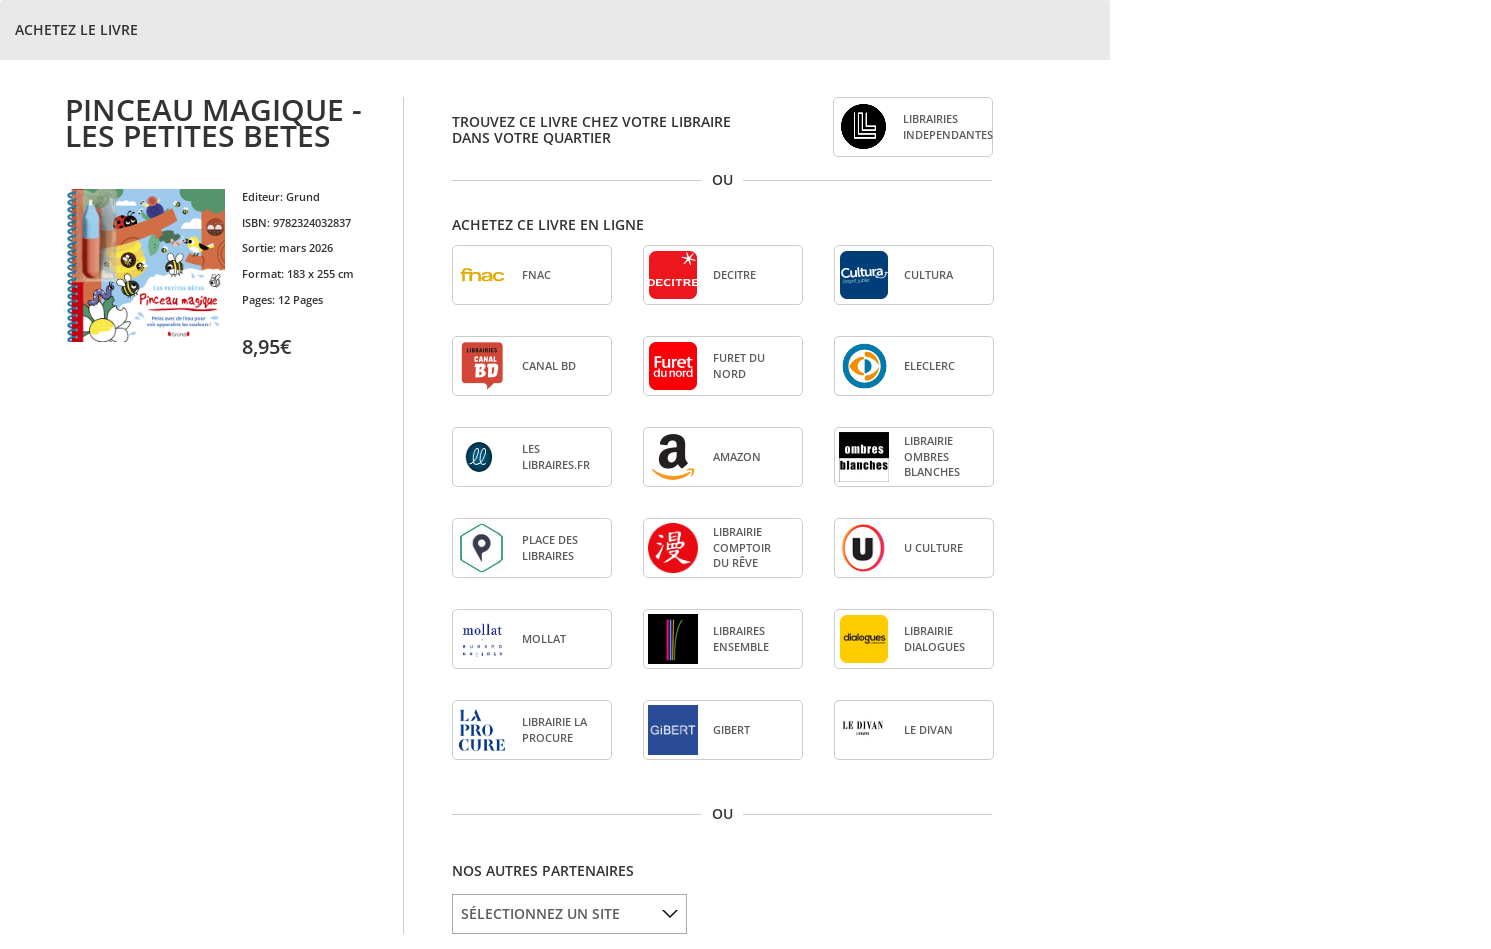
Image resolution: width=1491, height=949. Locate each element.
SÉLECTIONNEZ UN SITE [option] (540, 913)
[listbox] (569, 914)
